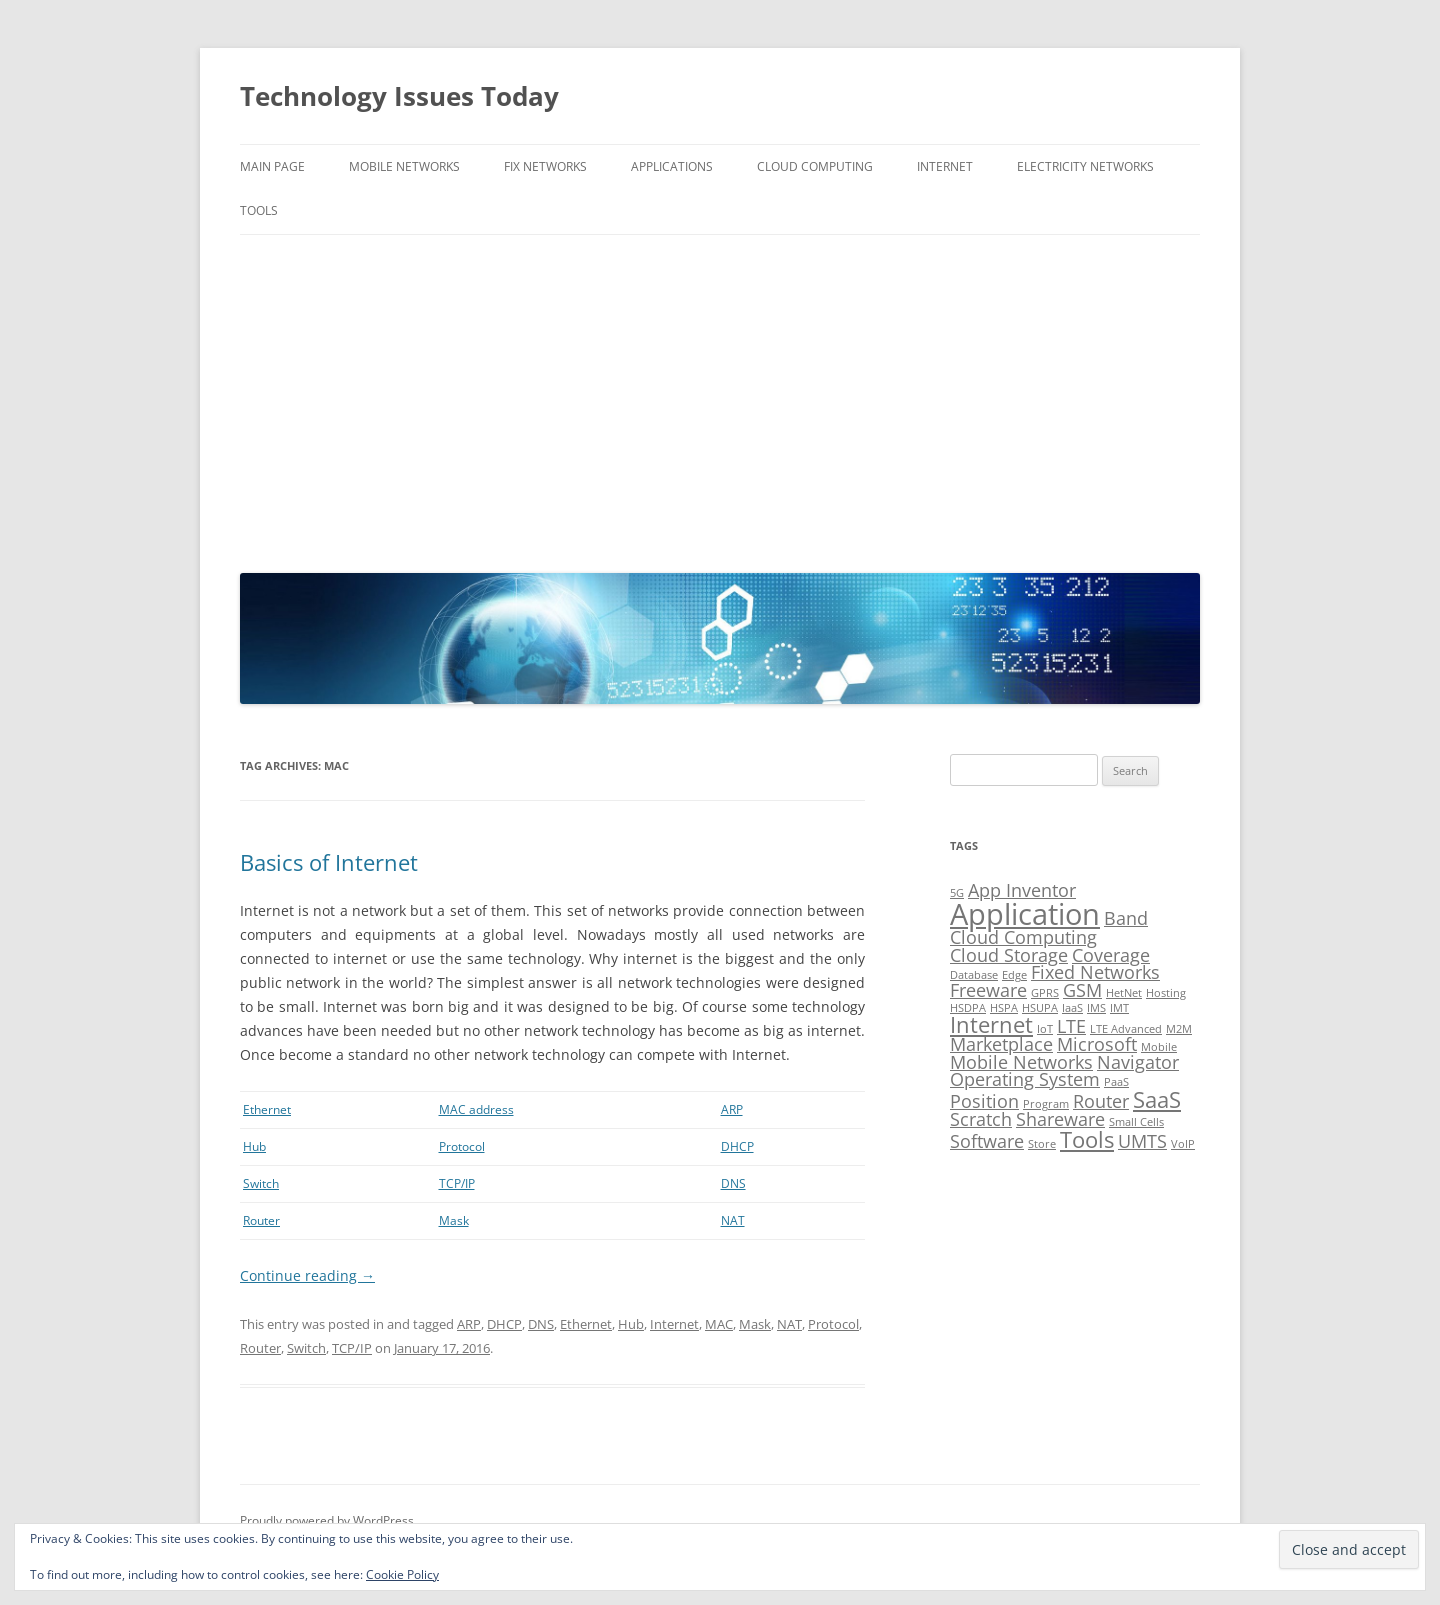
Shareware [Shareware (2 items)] (1060, 1119)
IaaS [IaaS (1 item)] (1072, 1008)
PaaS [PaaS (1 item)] (1116, 1082)
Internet (945, 166)
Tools (259, 210)
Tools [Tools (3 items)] (1087, 1139)
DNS (733, 1183)
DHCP (737, 1146)
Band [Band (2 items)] (1126, 918)
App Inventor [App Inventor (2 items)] (1022, 890)
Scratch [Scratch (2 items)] (981, 1119)
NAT (733, 1220)
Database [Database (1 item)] (974, 975)
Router (261, 1220)
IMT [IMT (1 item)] (1119, 1008)
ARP (732, 1109)
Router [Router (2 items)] (1101, 1101)
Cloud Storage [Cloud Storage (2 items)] (1009, 955)
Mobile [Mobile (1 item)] (1159, 1047)
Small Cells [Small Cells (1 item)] (1136, 1122)
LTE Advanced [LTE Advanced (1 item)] (1126, 1029)
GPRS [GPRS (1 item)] (1045, 993)
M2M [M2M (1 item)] (1179, 1029)
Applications (672, 166)
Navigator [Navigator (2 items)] (1138, 1062)
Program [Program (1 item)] (1046, 1104)
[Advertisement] (720, 399)
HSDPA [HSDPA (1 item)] (968, 1008)
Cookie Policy (402, 1574)
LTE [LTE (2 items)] (1071, 1026)
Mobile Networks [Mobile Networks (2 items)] (1021, 1062)
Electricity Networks (1085, 166)
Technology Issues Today (399, 96)
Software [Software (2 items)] (987, 1141)
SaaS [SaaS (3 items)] (1157, 1099)
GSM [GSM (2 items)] (1082, 990)
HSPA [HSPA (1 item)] (1004, 1008)
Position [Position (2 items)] (984, 1101)
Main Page (272, 166)
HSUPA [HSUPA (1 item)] (1040, 1008)
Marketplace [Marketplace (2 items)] (1001, 1044)
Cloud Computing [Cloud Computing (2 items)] (1023, 937)
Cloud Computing (815, 166)
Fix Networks (545, 166)
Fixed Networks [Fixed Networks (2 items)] (1095, 972)
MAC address (476, 1109)
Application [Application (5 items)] (1025, 914)
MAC (719, 1324)
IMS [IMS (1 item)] (1096, 1008)
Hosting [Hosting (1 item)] (1166, 993)
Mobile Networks (404, 166)
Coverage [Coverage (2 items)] (1111, 955)
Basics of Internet (329, 862)
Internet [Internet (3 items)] (991, 1024)
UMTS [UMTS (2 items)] (1142, 1141)
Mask (454, 1220)
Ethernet (267, 1109)
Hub (254, 1146)
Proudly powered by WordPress (327, 1520)
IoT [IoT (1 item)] (1045, 1029)
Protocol (462, 1146)
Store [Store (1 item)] (1042, 1144)
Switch (261, 1183)
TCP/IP (457, 1183)
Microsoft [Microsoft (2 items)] (1097, 1044)
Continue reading (307, 1275)
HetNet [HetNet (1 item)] (1124, 993)
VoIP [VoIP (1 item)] (1183, 1144)
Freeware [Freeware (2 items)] (988, 990)
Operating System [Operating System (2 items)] (1025, 1079)
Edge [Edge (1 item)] (1014, 975)
